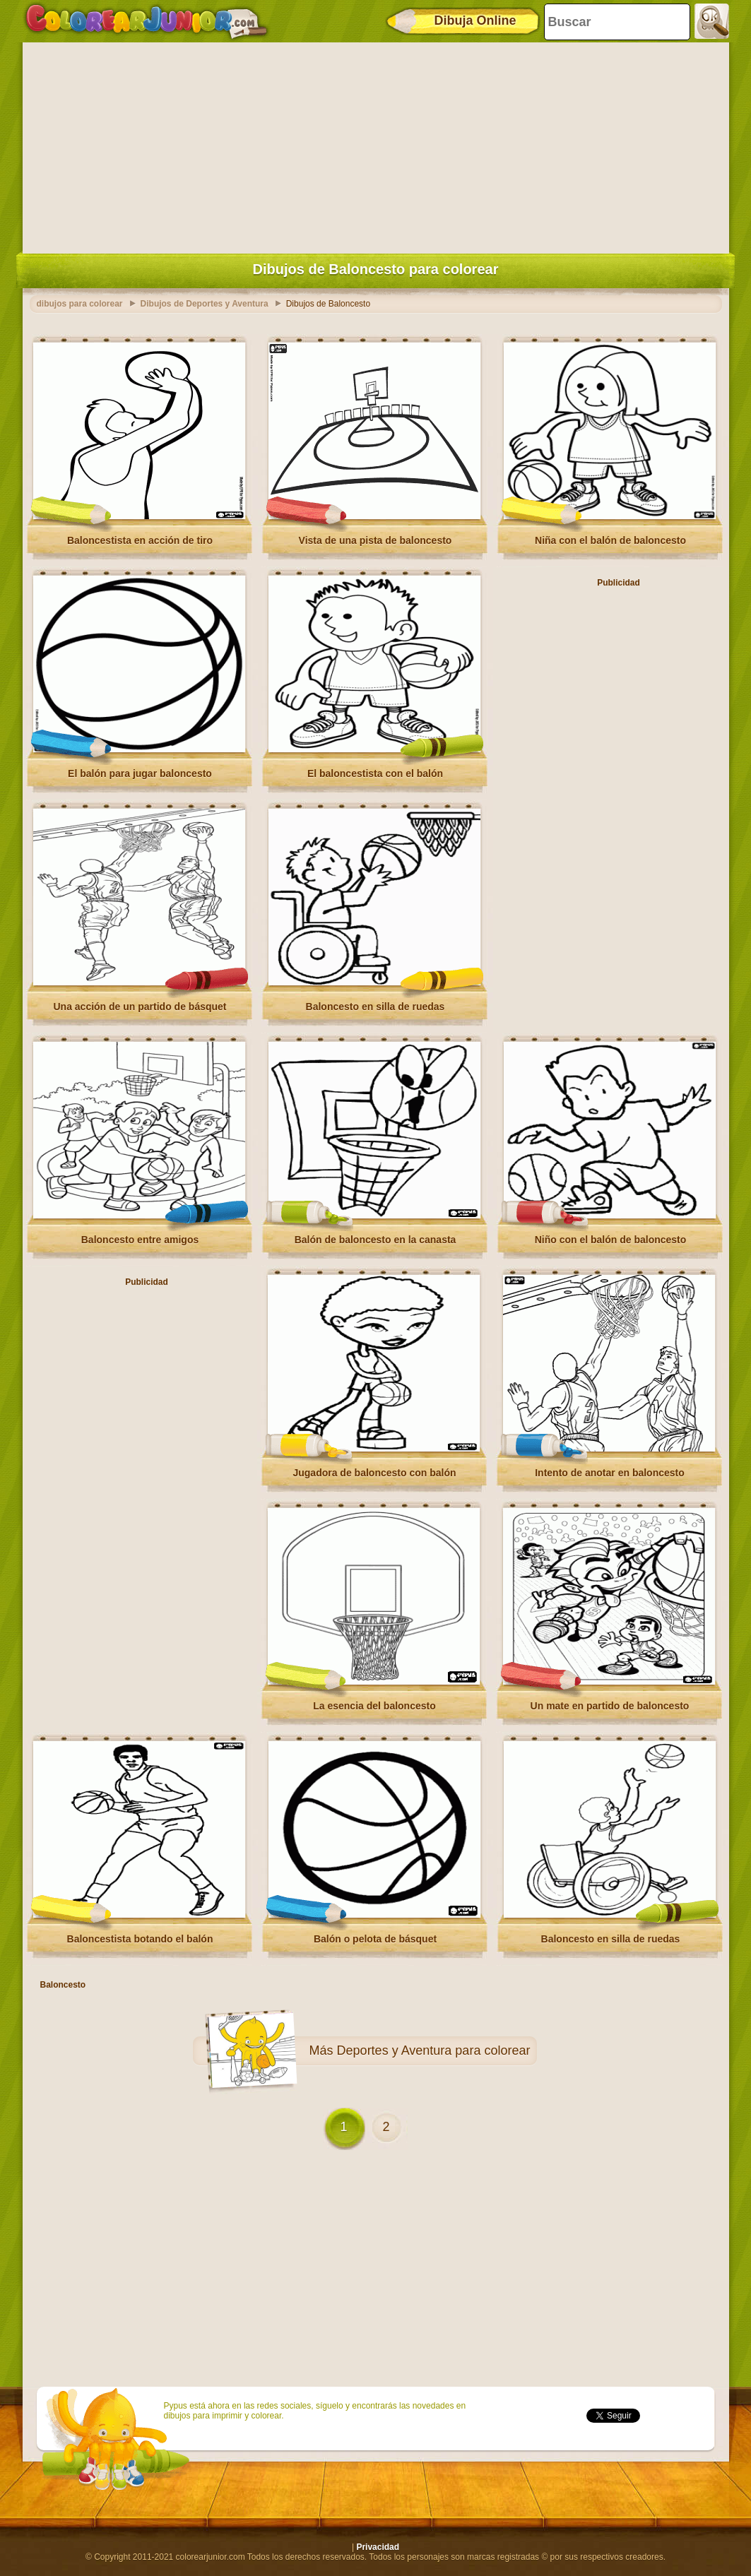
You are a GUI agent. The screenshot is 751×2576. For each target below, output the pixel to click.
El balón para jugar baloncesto (140, 773)
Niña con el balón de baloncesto (610, 540)
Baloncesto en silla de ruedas (375, 1006)
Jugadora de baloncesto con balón (374, 1472)
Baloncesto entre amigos (140, 1239)
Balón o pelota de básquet (375, 1939)
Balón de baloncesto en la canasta (375, 1239)
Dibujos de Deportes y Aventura (204, 304)
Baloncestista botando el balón (140, 1939)
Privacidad (377, 2547)
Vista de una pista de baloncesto (375, 540)
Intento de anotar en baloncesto (610, 1472)
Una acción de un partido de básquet (139, 1006)
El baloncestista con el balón (375, 773)
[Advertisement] (376, 145)
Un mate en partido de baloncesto (610, 1705)
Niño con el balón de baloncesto (611, 1239)
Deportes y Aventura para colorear (434, 2050)
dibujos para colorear (80, 304)
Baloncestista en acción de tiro (140, 540)
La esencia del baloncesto (374, 1705)
